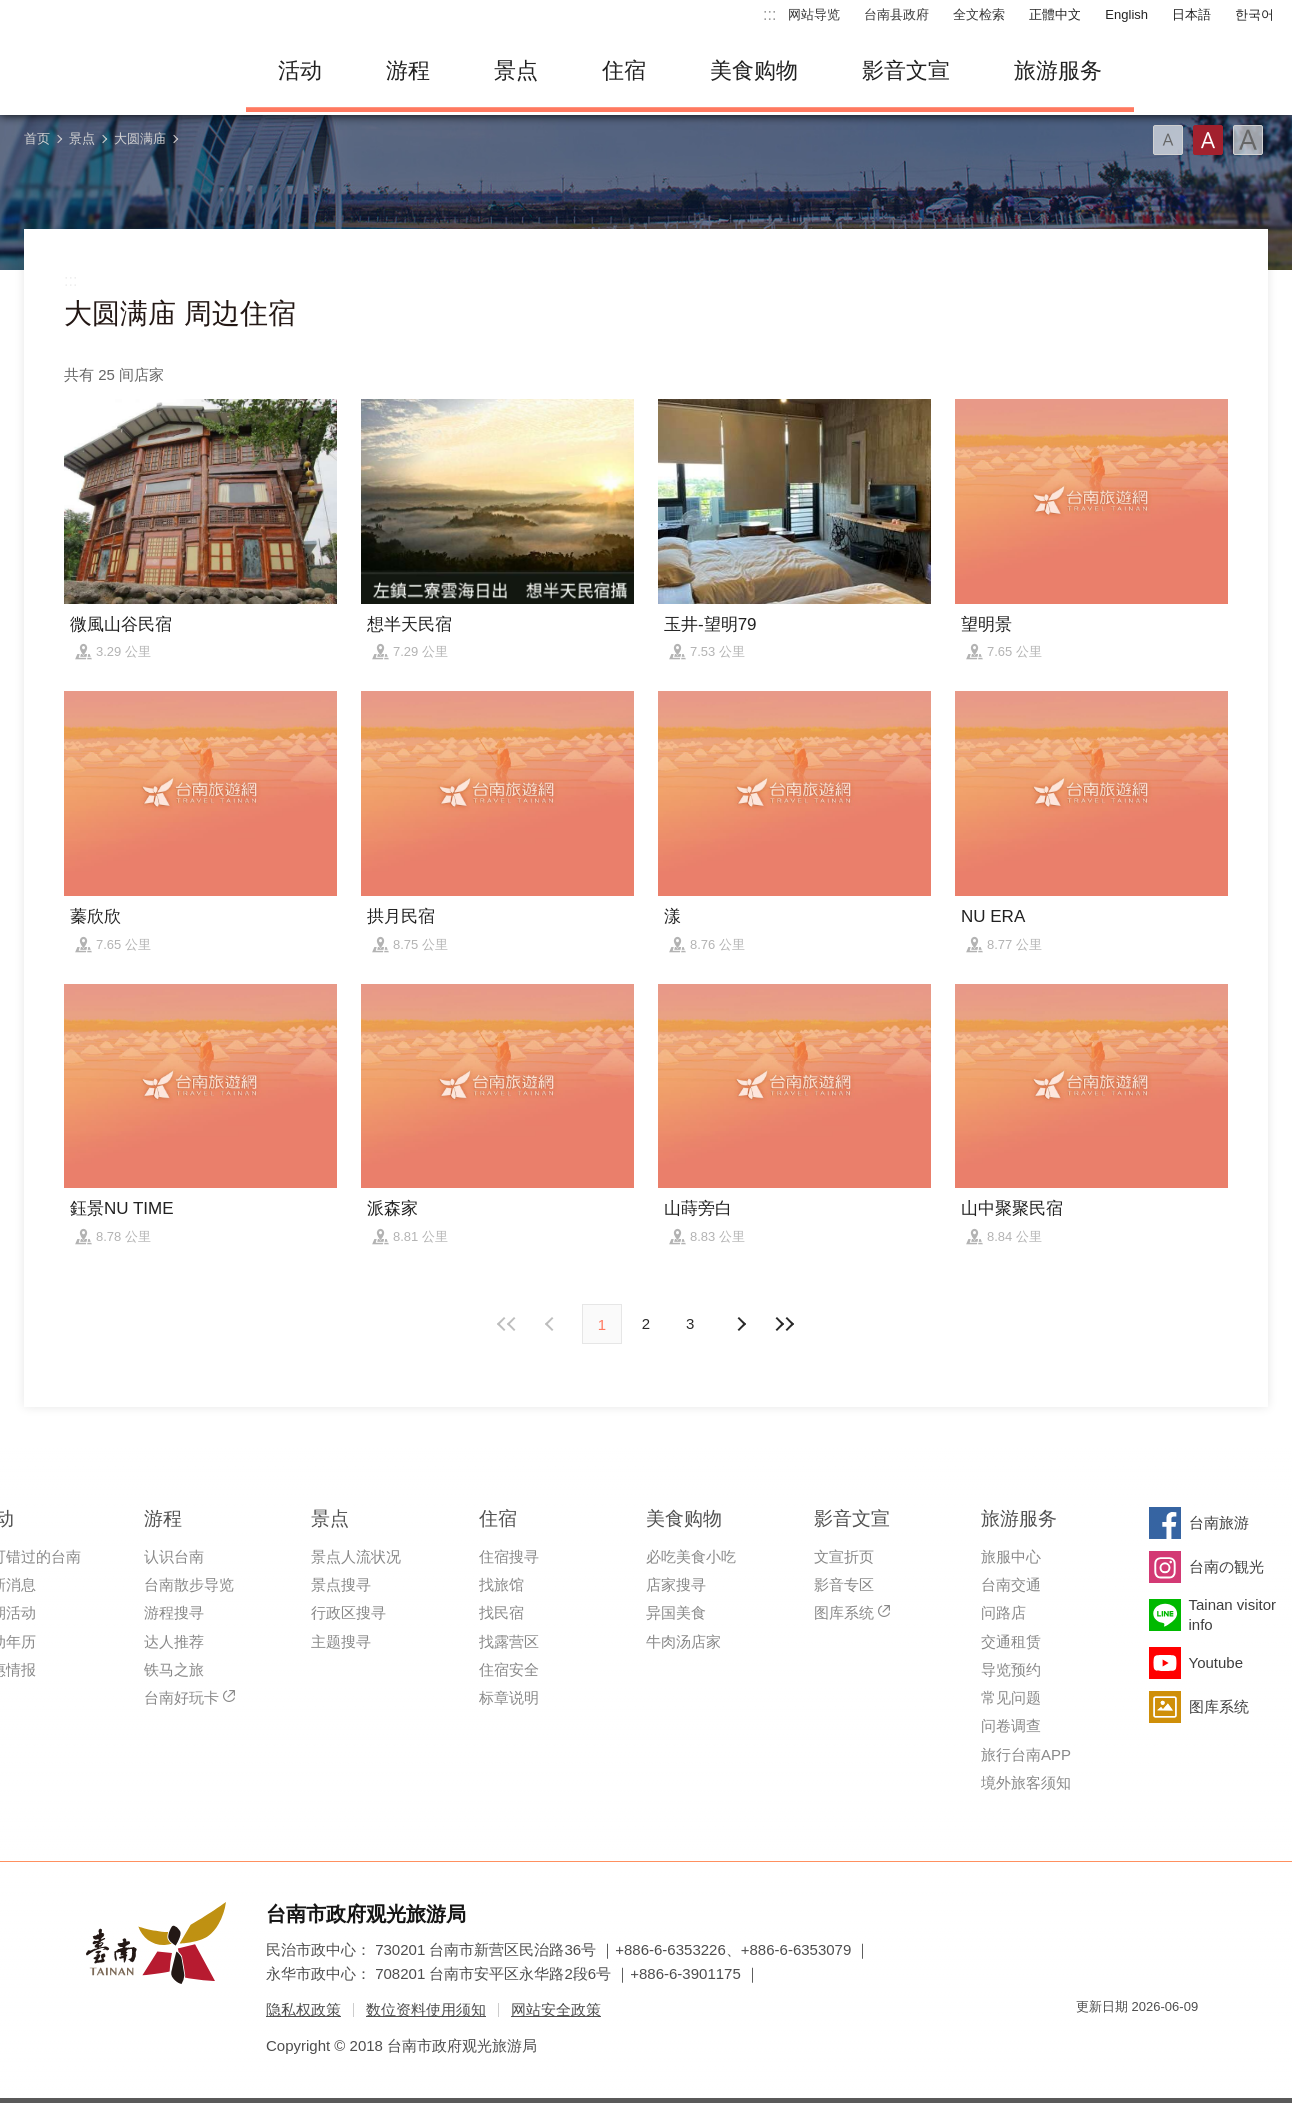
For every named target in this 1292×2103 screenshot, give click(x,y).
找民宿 (501, 1612)
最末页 (784, 1324)
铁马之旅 (174, 1669)
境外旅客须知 (1026, 1782)
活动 (300, 70)
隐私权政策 (303, 2009)
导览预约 (1011, 1669)
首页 (37, 138)
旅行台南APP (1026, 1754)
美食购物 (754, 70)
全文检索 (979, 14)
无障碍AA (1162, 2042)
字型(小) (1168, 140)
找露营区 (509, 1641)
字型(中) (1208, 140)
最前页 (508, 1324)
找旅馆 (501, 1584)
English (1126, 14)
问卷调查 (1011, 1725)
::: (769, 14)
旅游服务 (1058, 70)
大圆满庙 (140, 138)
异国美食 (676, 1612)
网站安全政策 (556, 2009)
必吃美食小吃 (691, 1556)
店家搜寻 (676, 1584)
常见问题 (1011, 1697)
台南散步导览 (189, 1584)
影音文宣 (906, 70)
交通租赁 (1011, 1641)
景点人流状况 (356, 1556)
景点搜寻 (341, 1584)
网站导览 (814, 14)
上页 (740, 1324)
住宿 (624, 70)
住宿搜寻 (509, 1556)
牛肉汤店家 (683, 1641)
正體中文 (1055, 14)
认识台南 (174, 1556)
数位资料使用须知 (426, 2009)
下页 (552, 1324)
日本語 (1191, 14)
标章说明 (509, 1697)
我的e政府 (1091, 2042)
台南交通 (1011, 1584)
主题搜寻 (341, 1641)
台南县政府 (896, 14)
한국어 (1254, 14)
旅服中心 (1011, 1556)
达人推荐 (174, 1641)
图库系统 (844, 1612)
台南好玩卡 (181, 1697)
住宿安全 (509, 1669)
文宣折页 (844, 1556)
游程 (408, 70)
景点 (516, 70)
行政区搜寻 (348, 1612)
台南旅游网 (116, 71)
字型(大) (1248, 140)
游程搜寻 (174, 1612)
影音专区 (844, 1584)
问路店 (1003, 1612)
